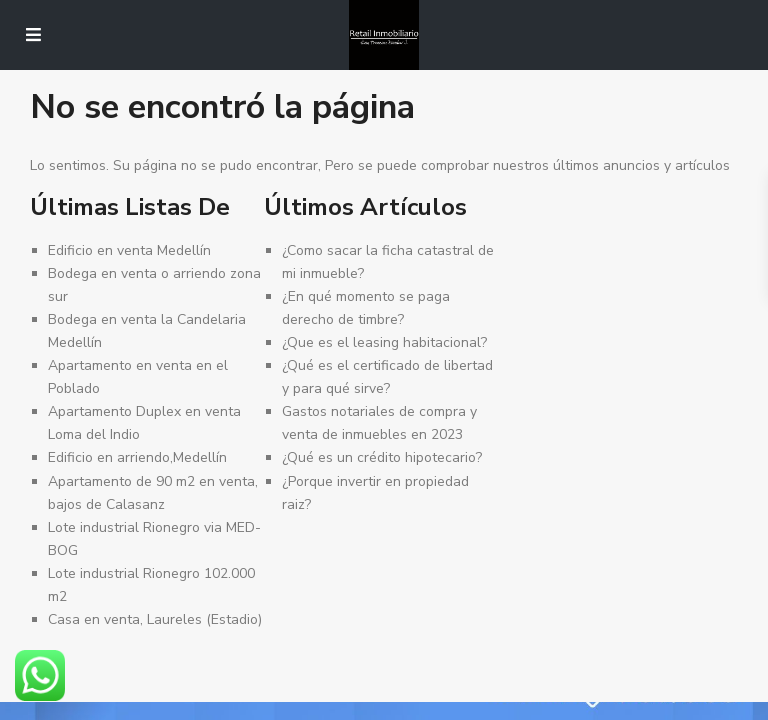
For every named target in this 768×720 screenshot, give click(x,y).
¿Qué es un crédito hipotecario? (382, 457)
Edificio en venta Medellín (129, 250)
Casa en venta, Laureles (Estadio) (155, 619)
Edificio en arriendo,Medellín (137, 457)
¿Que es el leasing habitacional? (384, 342)
